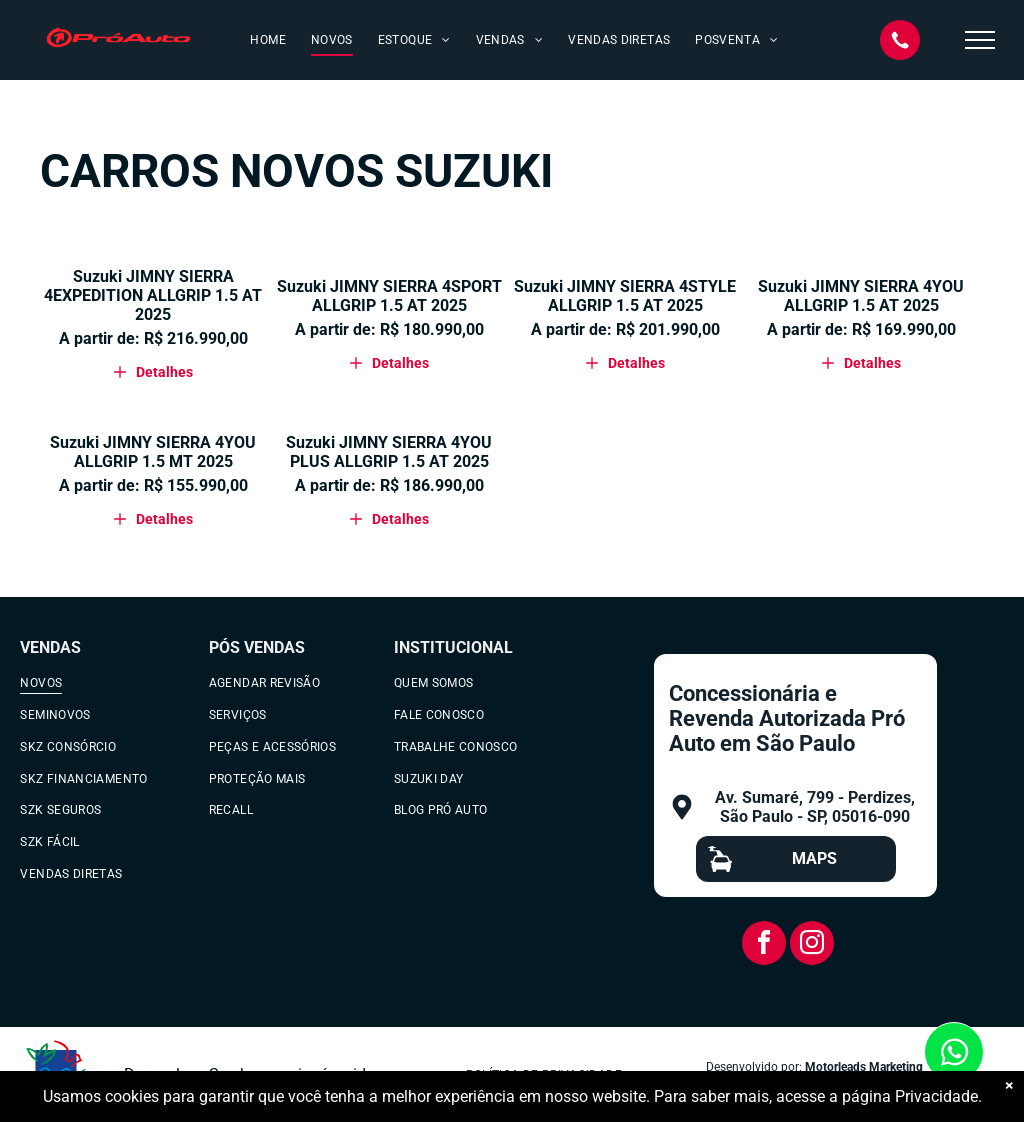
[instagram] (812, 945)
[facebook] (764, 945)
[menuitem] (265, 40)
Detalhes (153, 372)
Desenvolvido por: (754, 1067)
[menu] (980, 40)
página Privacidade (910, 1096)
